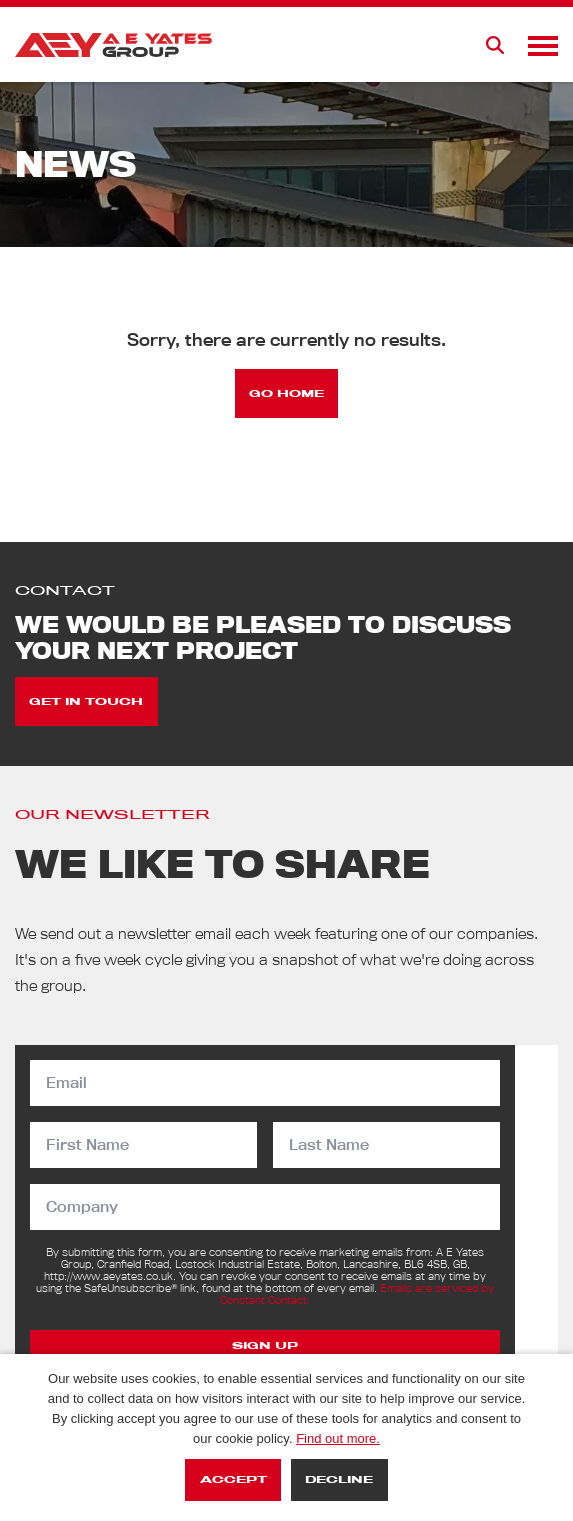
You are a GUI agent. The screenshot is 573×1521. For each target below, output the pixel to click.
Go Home (286, 393)
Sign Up (265, 1345)
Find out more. (338, 1438)
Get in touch (86, 701)
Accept (233, 1479)
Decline (339, 1479)
